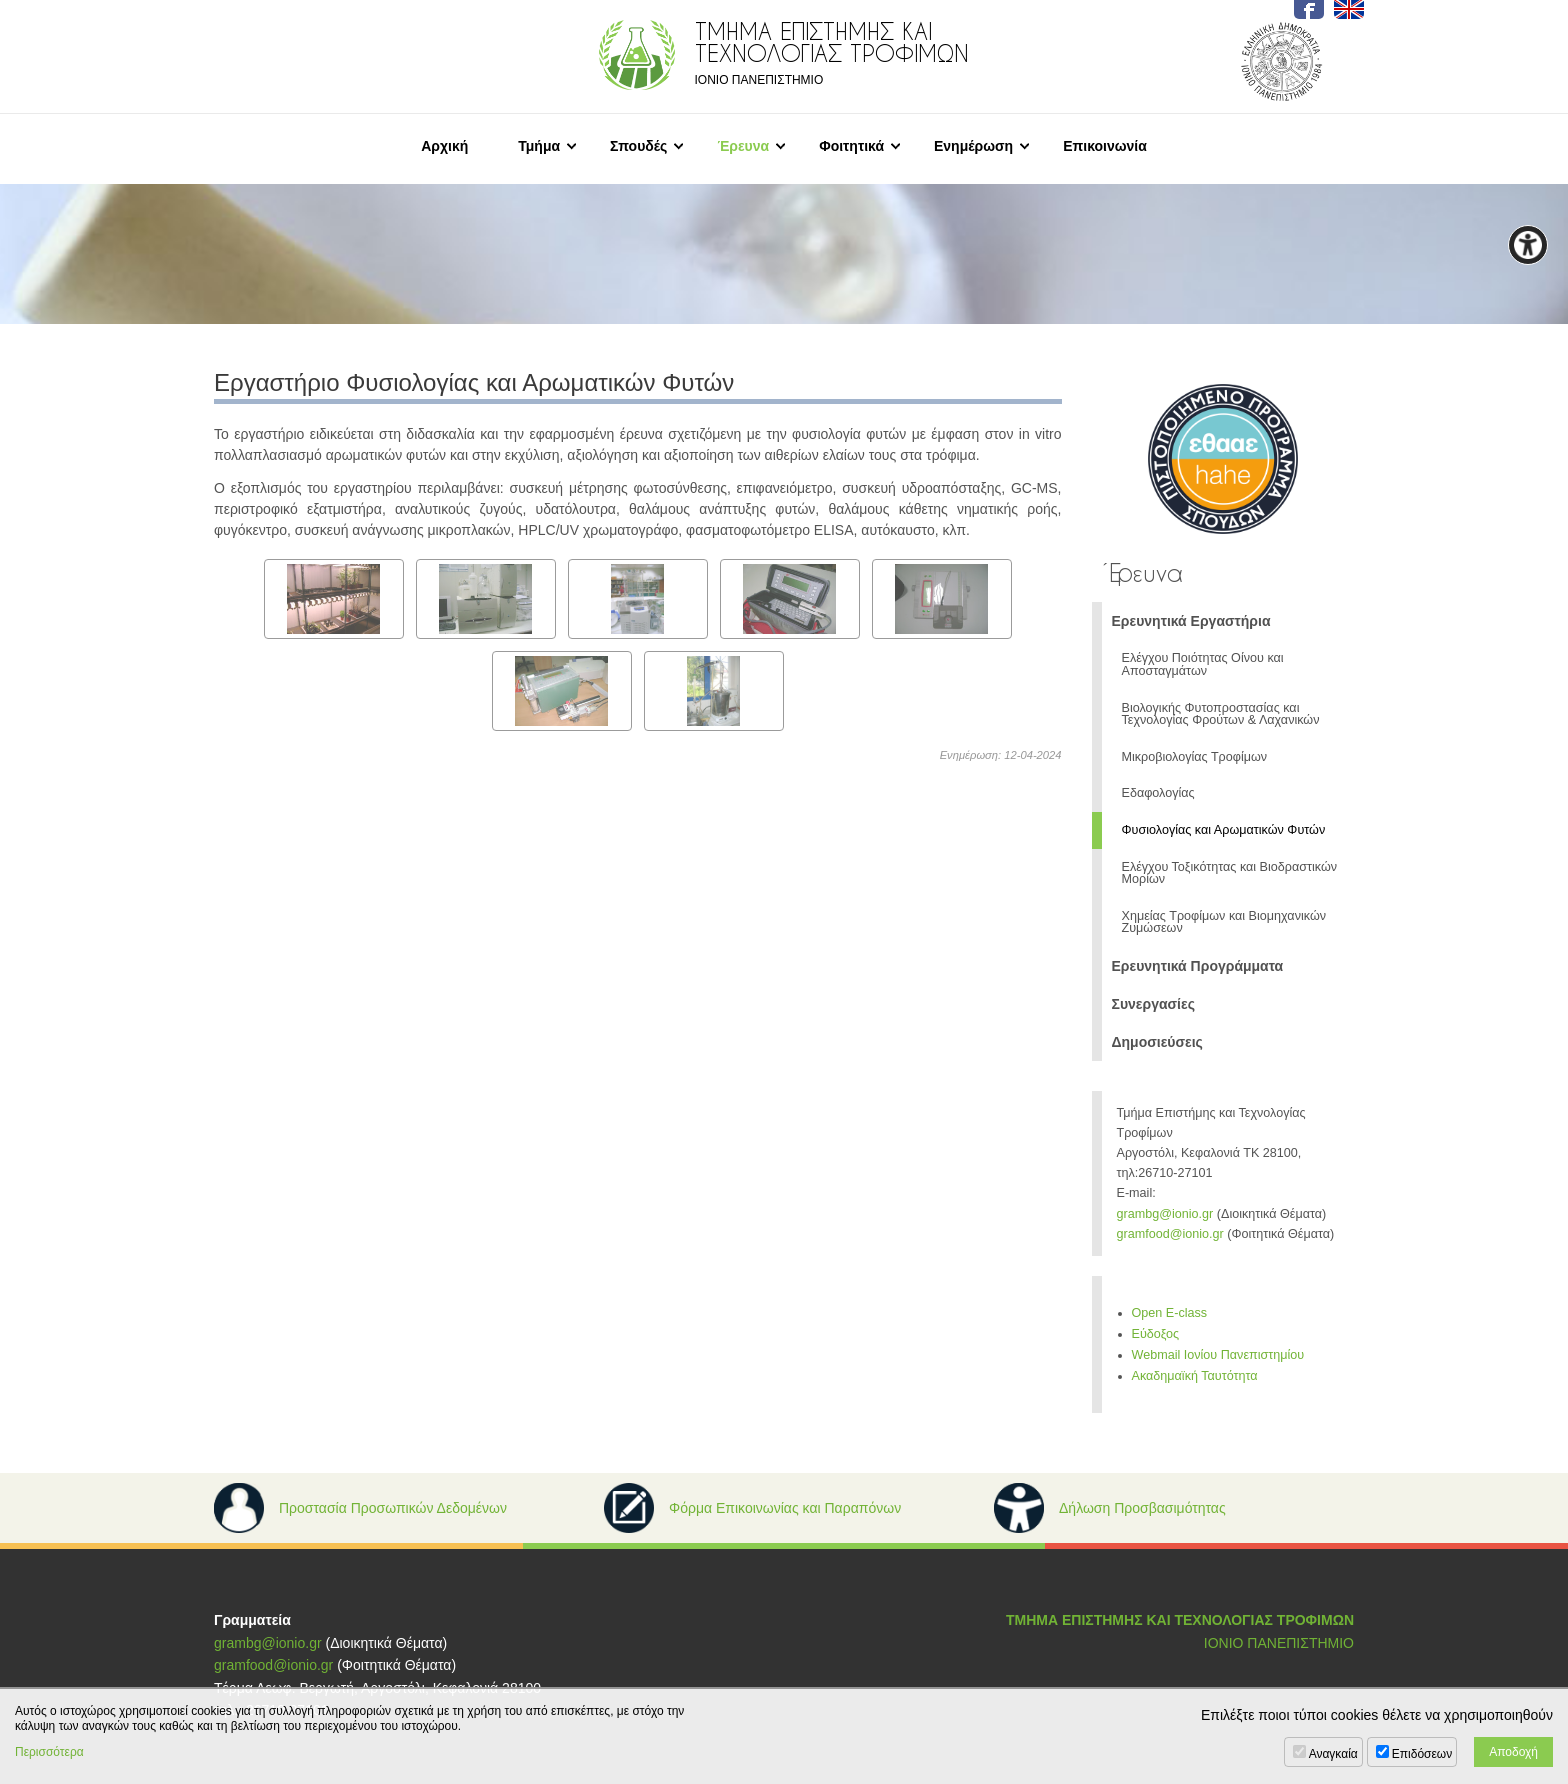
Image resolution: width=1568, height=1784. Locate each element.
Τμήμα (539, 146)
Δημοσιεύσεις (1157, 1042)
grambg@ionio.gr (1165, 1214)
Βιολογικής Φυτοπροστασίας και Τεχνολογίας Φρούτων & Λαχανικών (1221, 714)
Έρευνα (743, 146)
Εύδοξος (1156, 1334)
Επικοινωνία (1105, 146)
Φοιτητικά (851, 146)
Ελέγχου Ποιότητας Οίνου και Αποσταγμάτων (1203, 664)
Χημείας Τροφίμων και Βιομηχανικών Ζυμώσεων (1224, 922)
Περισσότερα (49, 1752)
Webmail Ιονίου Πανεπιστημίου (1218, 1355)
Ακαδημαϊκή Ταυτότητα (1195, 1376)
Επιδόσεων (1422, 1754)
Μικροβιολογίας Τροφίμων (1195, 757)
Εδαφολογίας (1158, 793)
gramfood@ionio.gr (1170, 1234)
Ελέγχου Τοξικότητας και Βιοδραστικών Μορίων (1230, 873)
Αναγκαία (1333, 1754)
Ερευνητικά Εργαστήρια (1191, 621)
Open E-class (1170, 1313)
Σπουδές (638, 146)
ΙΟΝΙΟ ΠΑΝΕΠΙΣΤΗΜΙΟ (1279, 1643)
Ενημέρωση (973, 146)
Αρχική (444, 146)
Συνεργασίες (1153, 1004)
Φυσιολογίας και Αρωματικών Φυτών (1224, 830)
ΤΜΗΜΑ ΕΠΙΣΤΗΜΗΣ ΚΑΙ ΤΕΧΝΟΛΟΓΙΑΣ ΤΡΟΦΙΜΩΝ (1180, 1620)
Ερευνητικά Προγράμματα (1198, 966)
